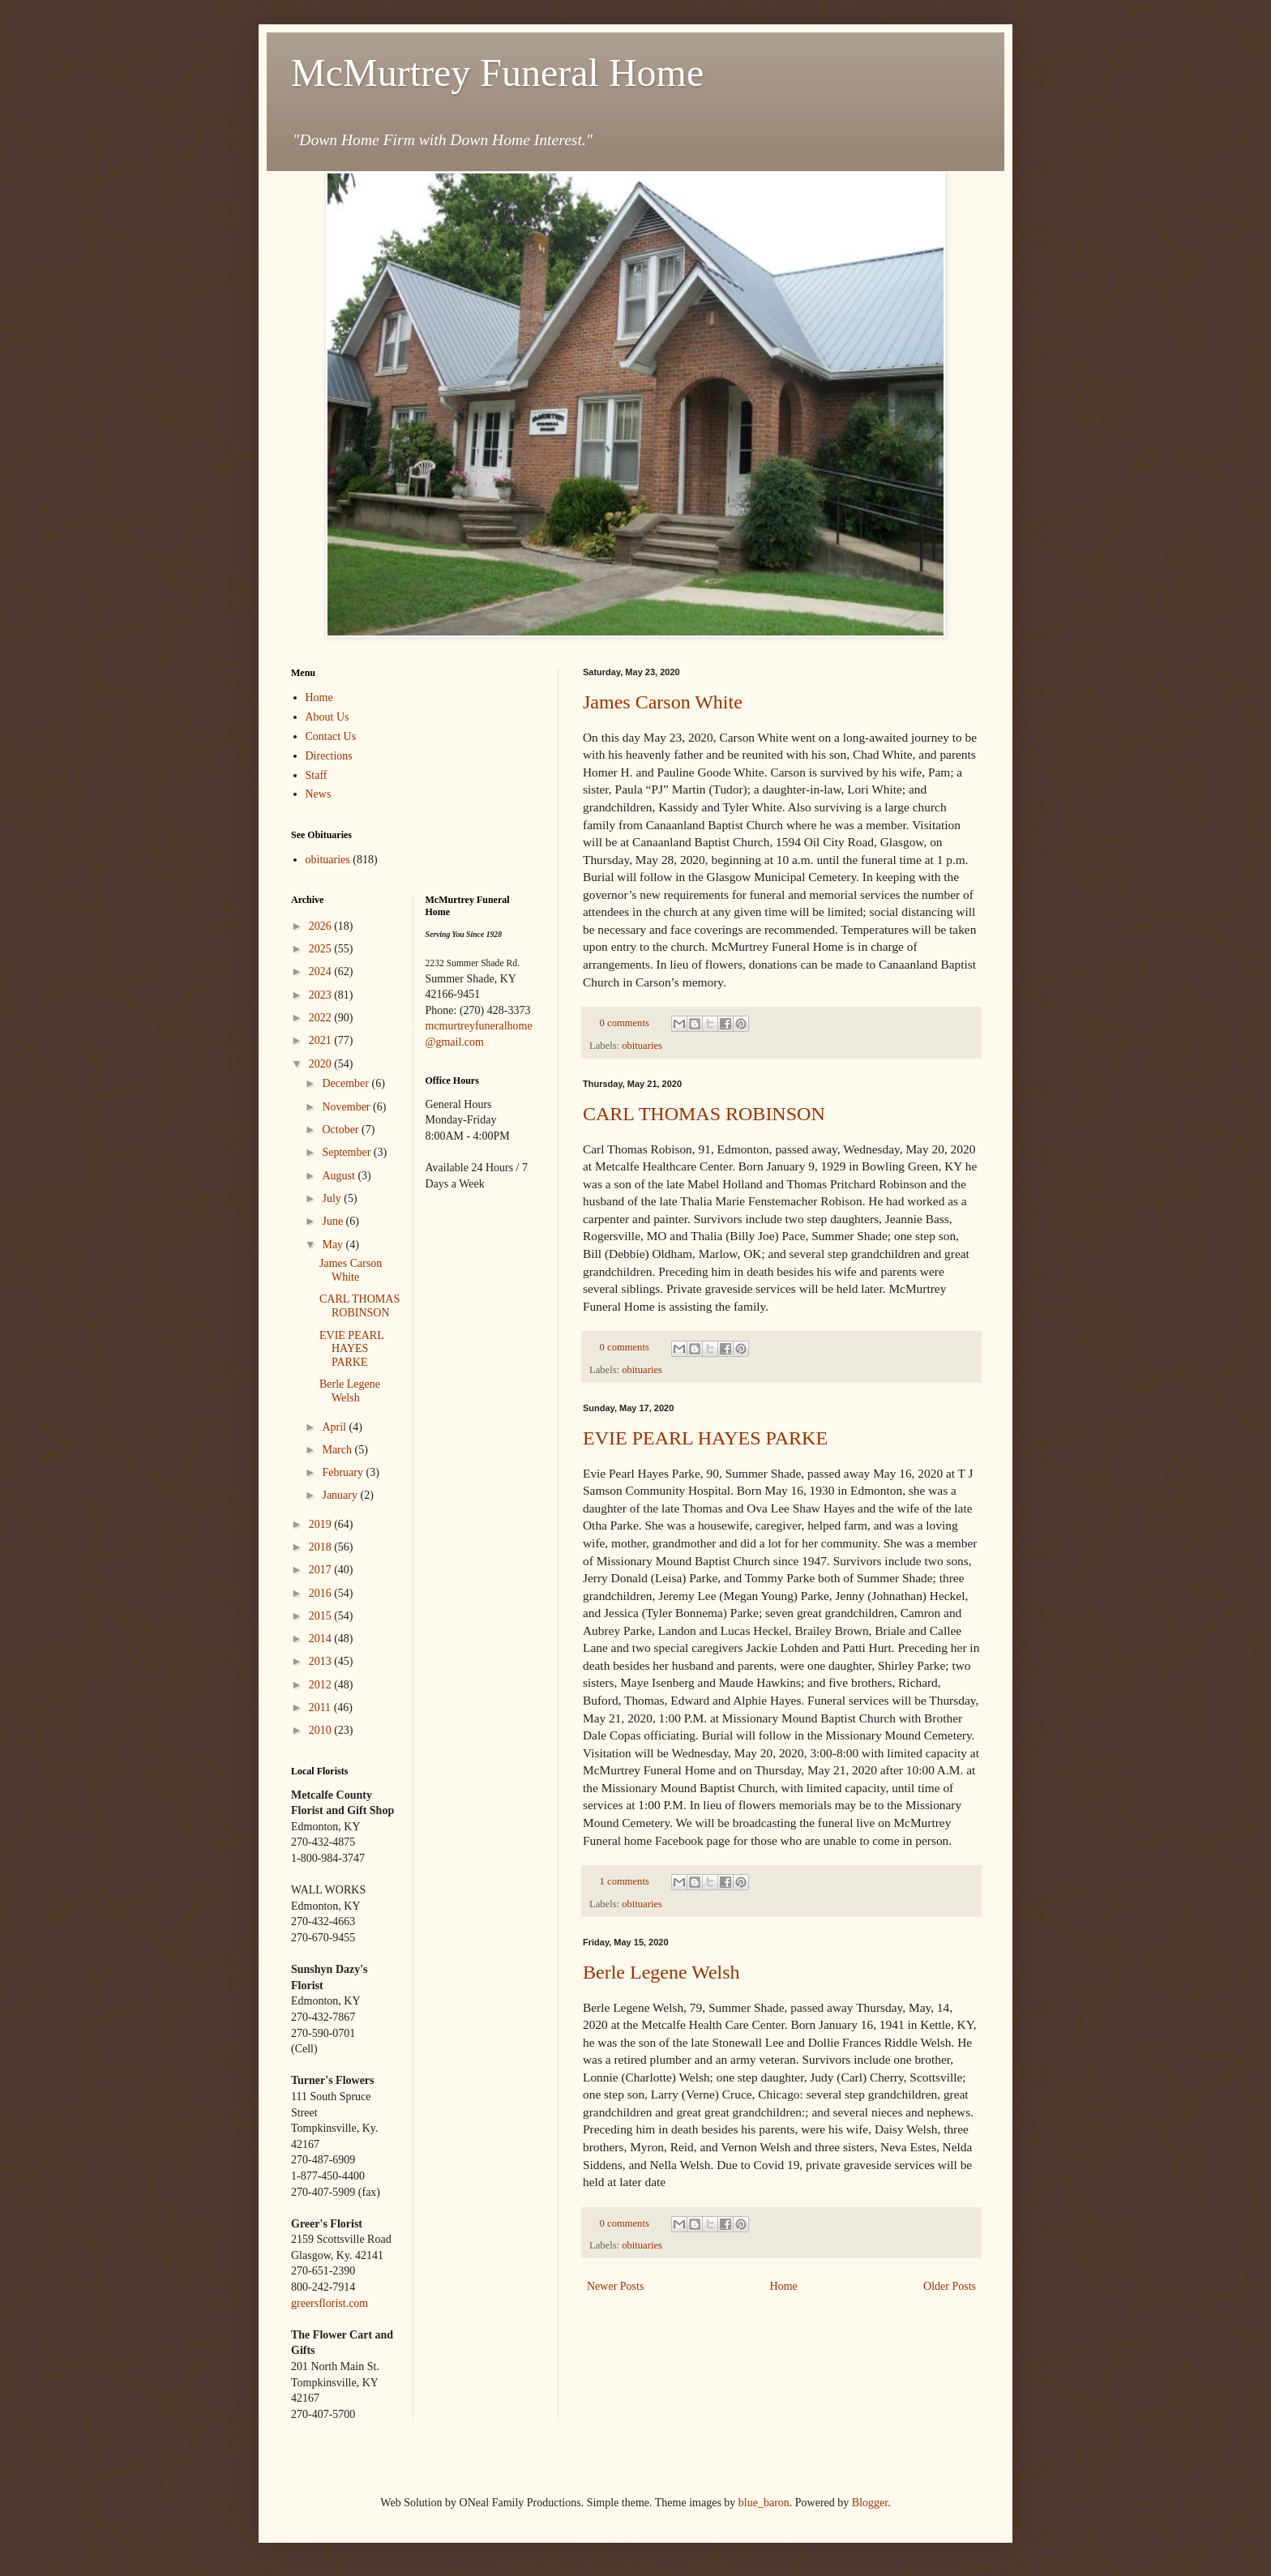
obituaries (642, 1045)
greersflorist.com (329, 2303)
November (347, 1107)
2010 (322, 1730)
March (338, 1450)
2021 (322, 1040)
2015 (322, 1616)
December (346, 1083)
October (342, 1129)
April (335, 1427)
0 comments (624, 1023)
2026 (322, 926)
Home (784, 2286)
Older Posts (949, 2286)
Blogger (870, 2503)
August (339, 1176)
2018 (322, 1547)
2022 (322, 1018)
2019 (322, 1524)
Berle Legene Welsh (661, 1972)
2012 (322, 1685)
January (341, 1495)
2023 (322, 995)
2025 (322, 949)
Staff (316, 775)
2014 (322, 1638)
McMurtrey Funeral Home (497, 72)
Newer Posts (615, 2286)
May (333, 1245)
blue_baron (764, 2503)
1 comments (624, 1881)
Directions (329, 756)
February (344, 1472)
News (319, 794)
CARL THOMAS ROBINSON (704, 1113)
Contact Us (331, 736)
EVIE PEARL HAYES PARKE (705, 1437)
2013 (322, 1661)
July (333, 1198)
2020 (322, 1064)
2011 (321, 1707)
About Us (327, 717)
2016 (322, 1593)
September (347, 1152)
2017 (322, 1570)
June (333, 1221)
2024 (322, 971)
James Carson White (662, 701)
